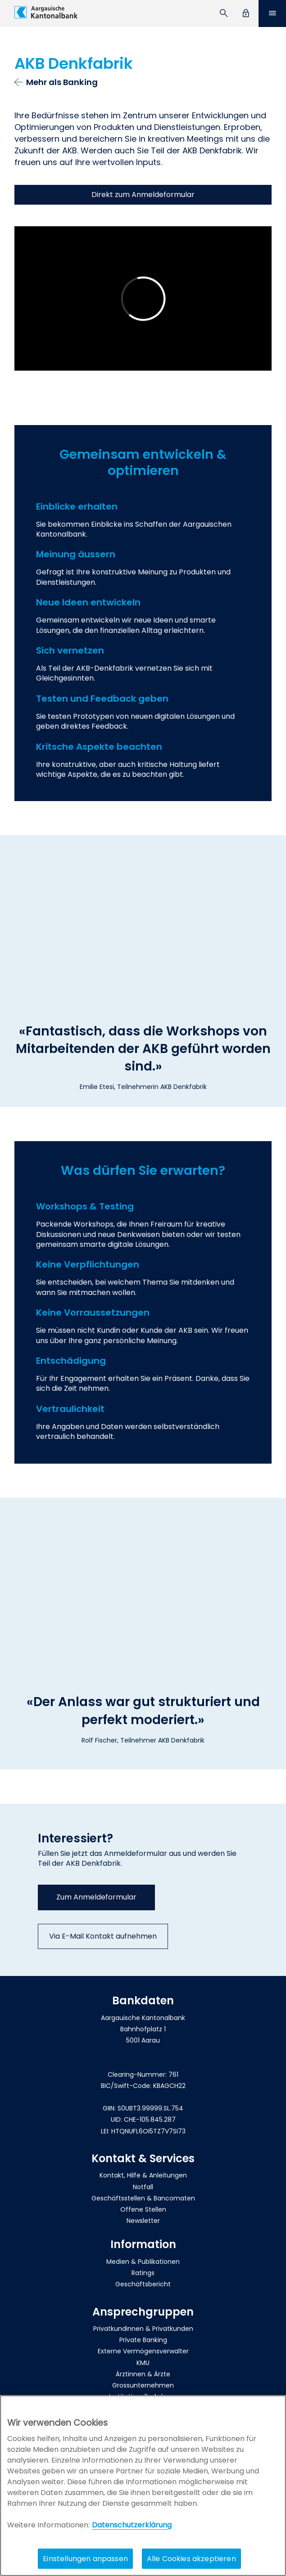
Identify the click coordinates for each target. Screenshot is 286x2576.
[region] (143, 2485)
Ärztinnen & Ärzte (143, 2374)
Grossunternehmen (143, 2385)
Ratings (143, 2272)
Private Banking (143, 2339)
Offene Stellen (143, 2209)
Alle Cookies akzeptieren (191, 2559)
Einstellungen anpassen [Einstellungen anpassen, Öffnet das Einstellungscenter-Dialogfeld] (85, 2559)
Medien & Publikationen (143, 2261)
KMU (143, 2362)
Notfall (143, 2186)
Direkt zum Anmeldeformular (143, 194)
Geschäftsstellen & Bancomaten (143, 2198)
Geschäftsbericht (143, 2284)
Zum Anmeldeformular (96, 1897)
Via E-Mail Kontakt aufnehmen (103, 1936)
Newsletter (143, 2220)
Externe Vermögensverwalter (143, 2351)
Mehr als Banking (62, 82)
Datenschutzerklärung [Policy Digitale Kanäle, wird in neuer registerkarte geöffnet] (132, 2525)
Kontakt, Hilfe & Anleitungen (143, 2175)
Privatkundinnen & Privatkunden (143, 2328)
